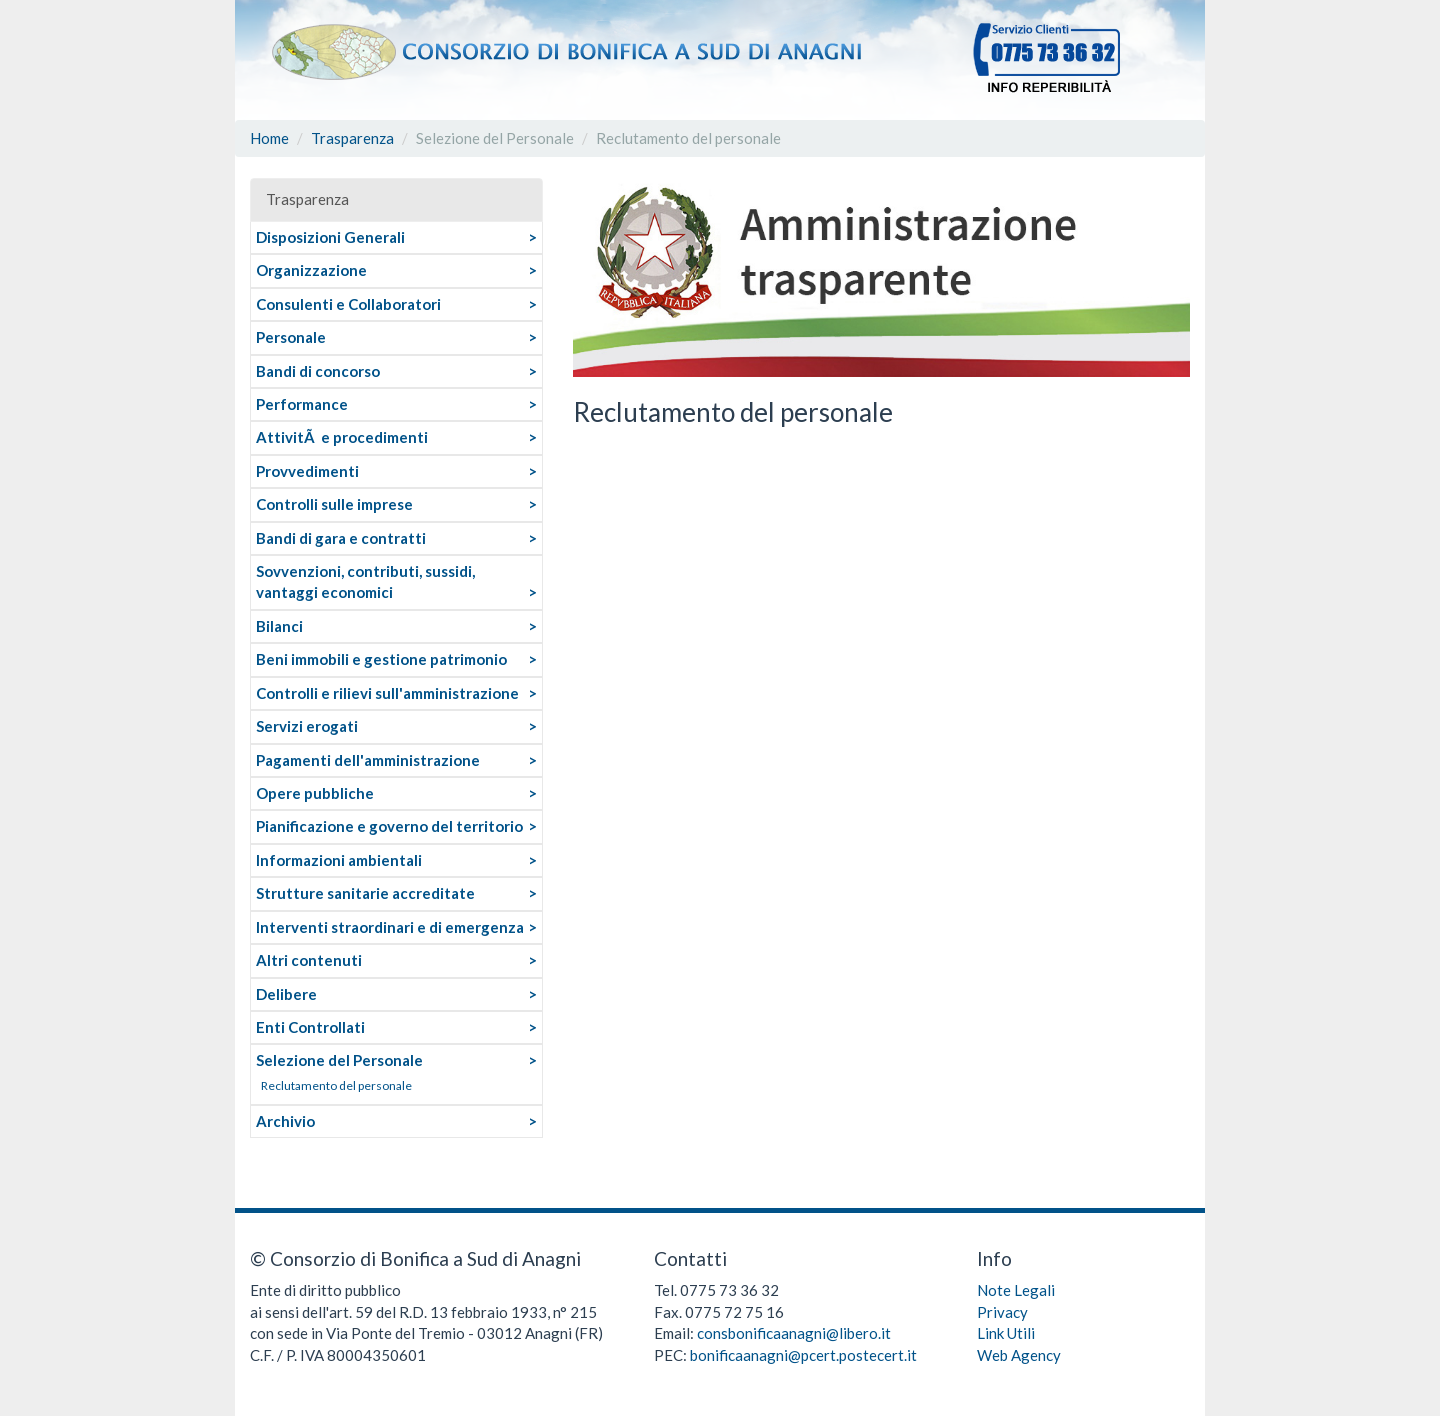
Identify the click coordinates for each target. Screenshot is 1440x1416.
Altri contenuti (309, 960)
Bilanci (279, 626)
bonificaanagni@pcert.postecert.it (803, 1355)
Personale (291, 337)
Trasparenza (352, 138)
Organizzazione (311, 270)
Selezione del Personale (339, 1060)
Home (269, 138)
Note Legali (1016, 1290)
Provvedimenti (307, 471)
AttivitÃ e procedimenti (342, 437)
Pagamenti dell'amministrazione (368, 760)
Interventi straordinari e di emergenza (390, 927)
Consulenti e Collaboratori (348, 304)
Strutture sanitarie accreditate (365, 893)
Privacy (1002, 1312)
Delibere (286, 994)
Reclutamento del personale (336, 1085)
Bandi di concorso (318, 371)
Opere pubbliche (315, 793)
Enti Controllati (310, 1027)
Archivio (285, 1121)
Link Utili (1006, 1333)
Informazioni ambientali (339, 860)
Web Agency (1019, 1355)
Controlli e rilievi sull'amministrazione (387, 693)
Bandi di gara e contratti (341, 538)
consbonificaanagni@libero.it (794, 1333)
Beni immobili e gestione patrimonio (381, 659)
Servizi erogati (307, 726)
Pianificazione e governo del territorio (389, 826)
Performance (302, 404)
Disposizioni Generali (330, 237)
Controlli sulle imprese (334, 504)
